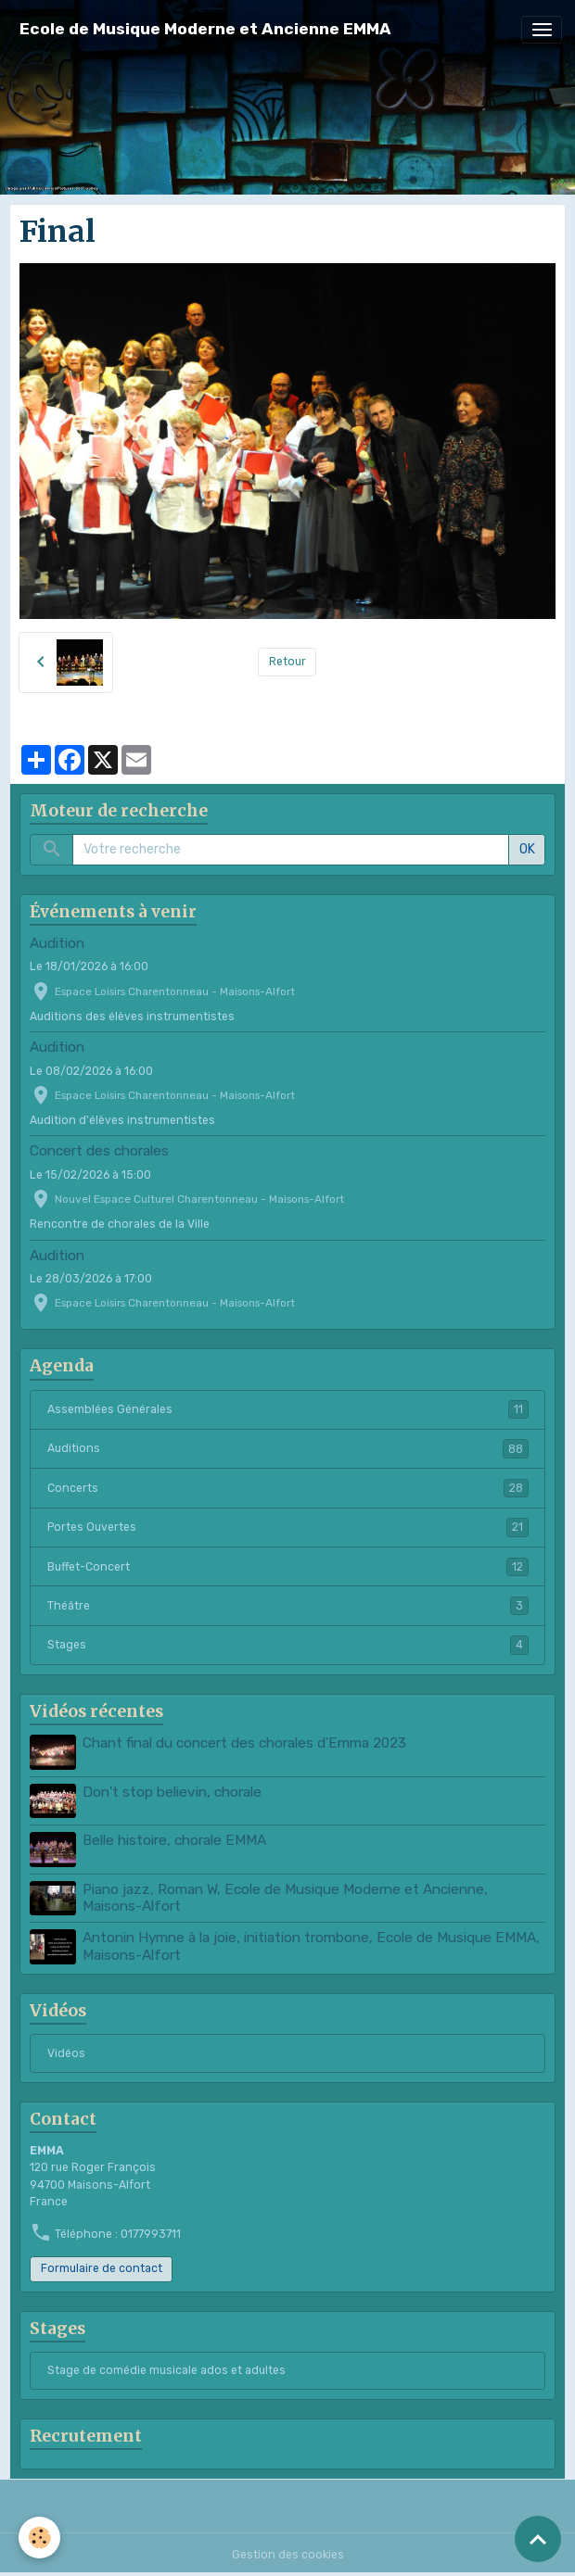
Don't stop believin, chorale (172, 1792)
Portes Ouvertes (288, 1527)
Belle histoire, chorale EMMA (174, 1840)
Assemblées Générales (288, 1409)
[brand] (205, 29)
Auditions (288, 1448)
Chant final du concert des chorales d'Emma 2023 (244, 1743)
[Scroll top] (538, 2539)
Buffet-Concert (288, 1567)
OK (527, 849)
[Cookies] (39, 2537)
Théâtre (288, 1606)
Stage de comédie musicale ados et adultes (166, 2370)
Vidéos (66, 2053)
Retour (287, 661)
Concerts (288, 1488)
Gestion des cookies (288, 2554)
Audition (57, 943)
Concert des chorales (99, 1151)
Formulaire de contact (101, 2268)
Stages (288, 1644)
